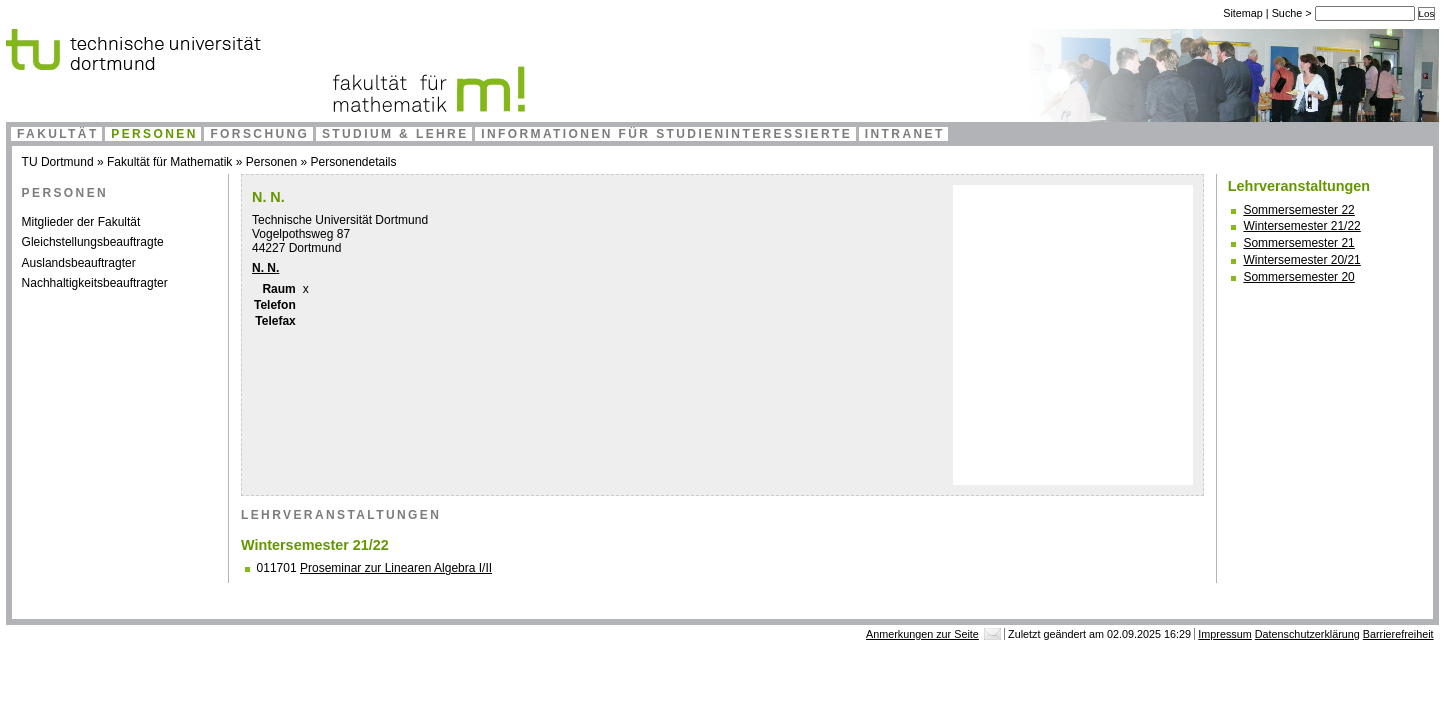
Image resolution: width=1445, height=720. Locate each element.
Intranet (905, 134)
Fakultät (58, 134)
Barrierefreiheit (1398, 634)
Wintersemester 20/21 (1301, 260)
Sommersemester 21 (1298, 243)
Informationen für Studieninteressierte (666, 134)
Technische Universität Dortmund (340, 220)
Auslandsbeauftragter (79, 263)
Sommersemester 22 (1298, 210)
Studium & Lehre (395, 134)
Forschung (259, 134)
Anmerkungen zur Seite (922, 634)
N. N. (265, 268)
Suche (1289, 13)
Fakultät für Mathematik (169, 162)
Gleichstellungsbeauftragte (93, 242)
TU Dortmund (58, 162)
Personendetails (353, 162)
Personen (154, 134)
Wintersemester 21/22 (1301, 226)
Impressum (1224, 634)
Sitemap (1243, 13)
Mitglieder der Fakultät (81, 222)
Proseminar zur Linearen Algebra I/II (396, 568)
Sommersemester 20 (1298, 277)
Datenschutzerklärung (1307, 634)
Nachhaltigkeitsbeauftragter (95, 283)
